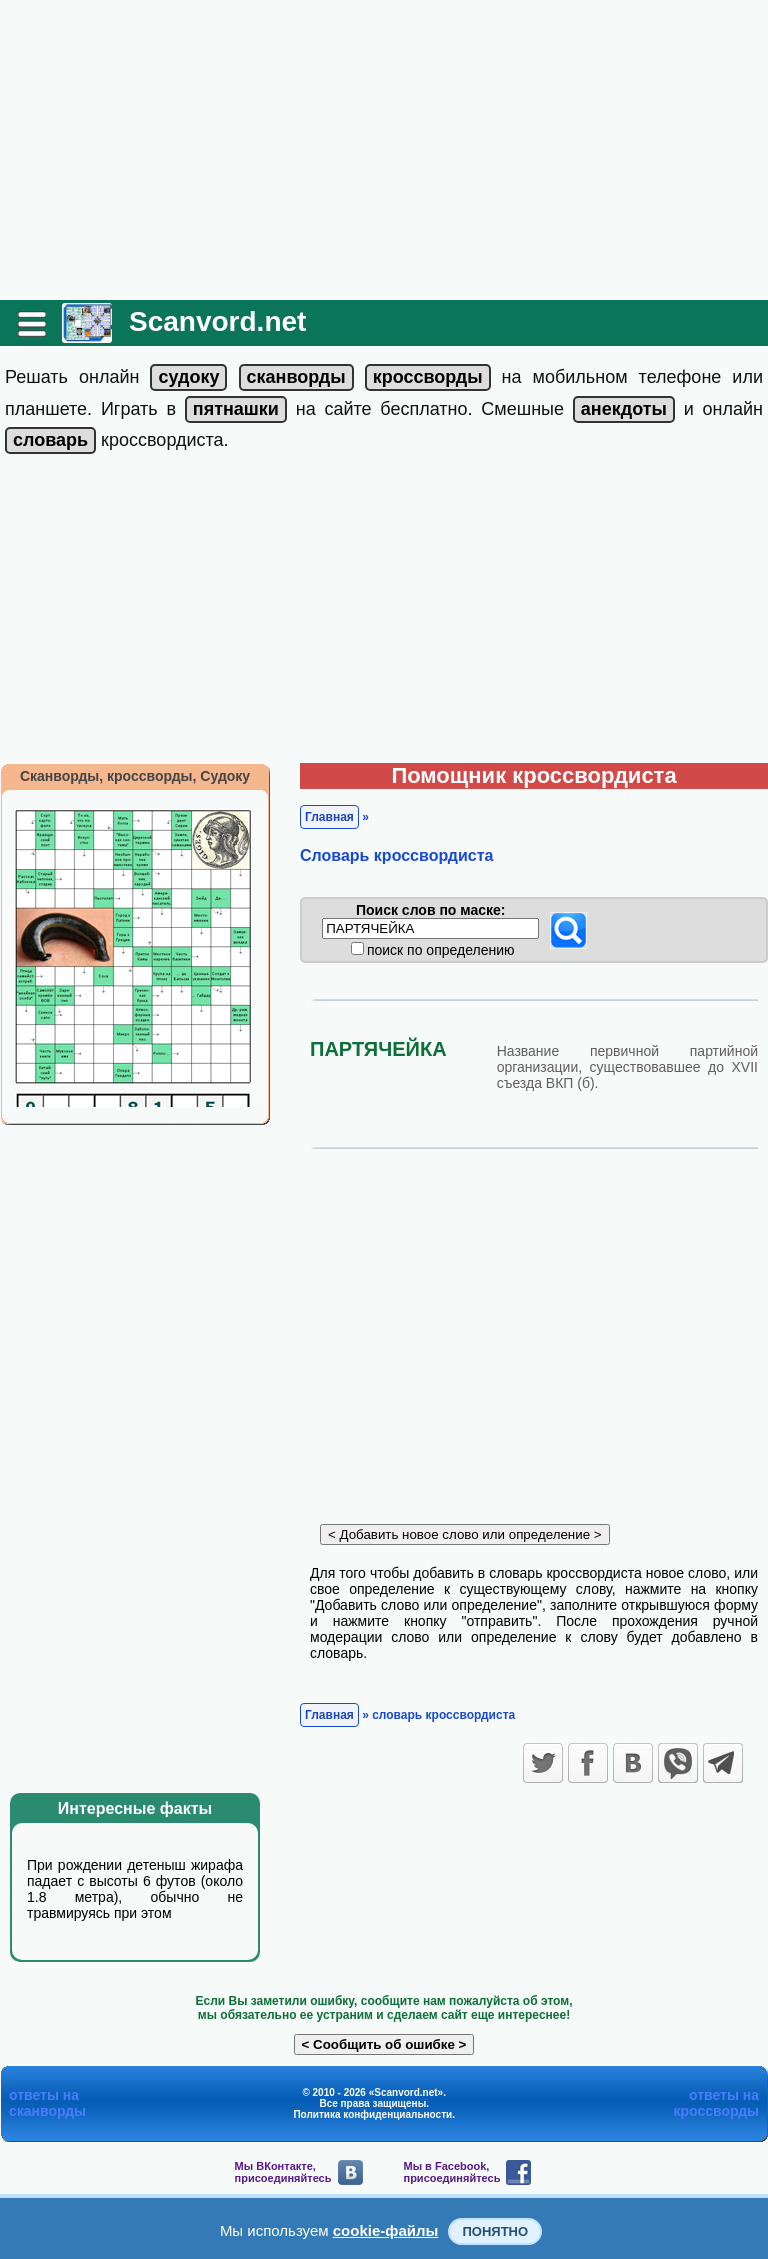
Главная (329, 817)
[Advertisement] (384, 150)
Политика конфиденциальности (372, 2114)
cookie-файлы (386, 2230)
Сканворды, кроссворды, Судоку (135, 776)
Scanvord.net (217, 321)
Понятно (495, 2231)
